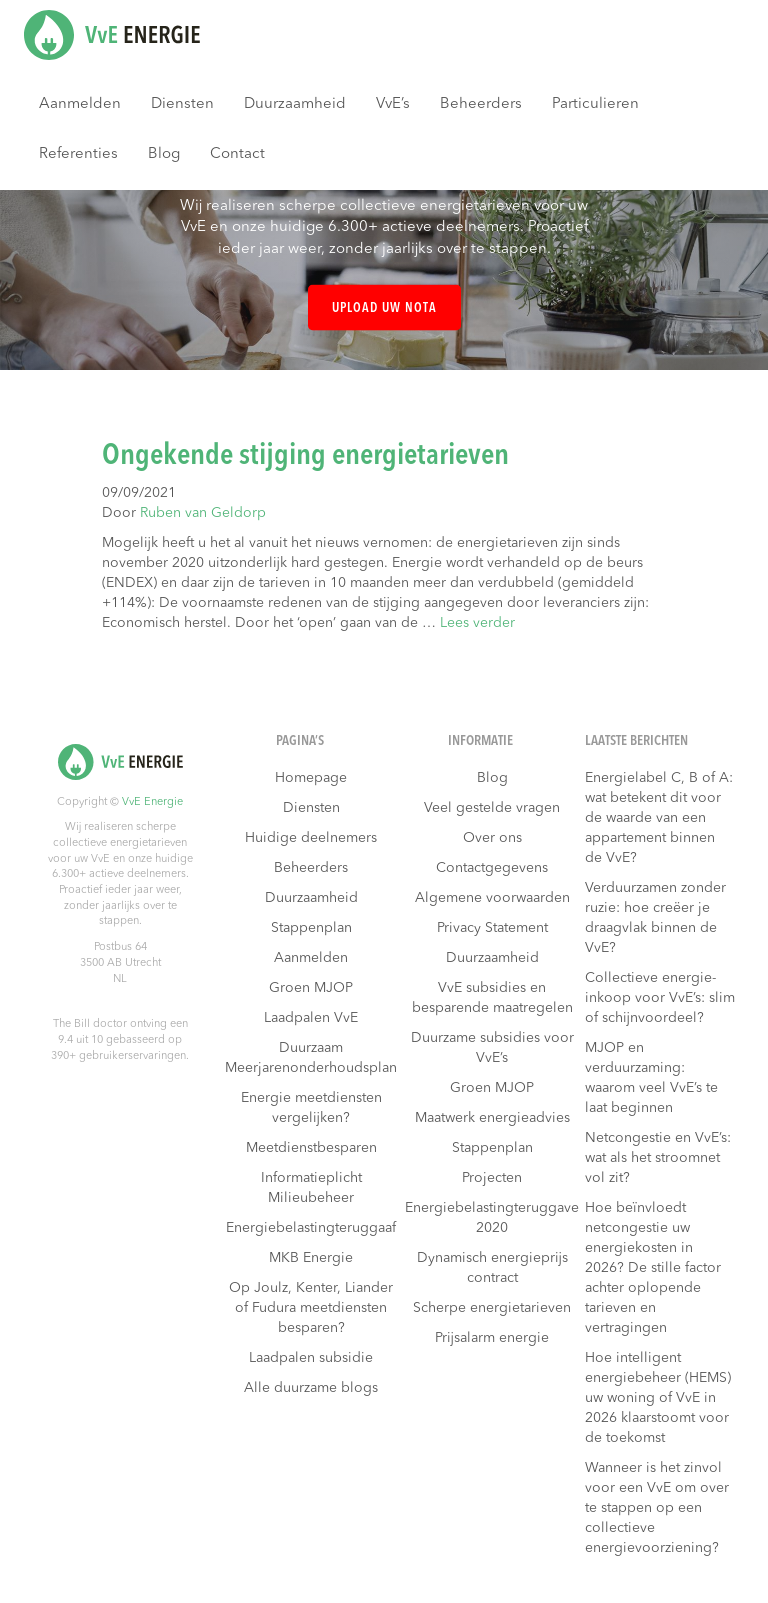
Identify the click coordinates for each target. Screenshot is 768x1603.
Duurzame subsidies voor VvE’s (492, 1048)
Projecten (492, 1178)
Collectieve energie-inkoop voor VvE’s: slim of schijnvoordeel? (660, 998)
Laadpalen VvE (311, 1018)
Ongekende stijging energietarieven (305, 456)
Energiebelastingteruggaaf (311, 1228)
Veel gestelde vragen (492, 808)
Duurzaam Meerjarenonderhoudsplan (311, 1058)
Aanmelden (80, 104)
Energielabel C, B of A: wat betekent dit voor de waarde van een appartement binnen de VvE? (659, 818)
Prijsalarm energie (492, 1338)
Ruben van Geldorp (203, 513)
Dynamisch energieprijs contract (492, 1268)
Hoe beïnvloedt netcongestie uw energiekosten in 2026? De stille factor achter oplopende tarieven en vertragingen (653, 1268)
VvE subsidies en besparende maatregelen (492, 998)
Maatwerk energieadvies (492, 1118)
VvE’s (393, 104)
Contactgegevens (492, 868)
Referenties (78, 154)
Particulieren (595, 104)
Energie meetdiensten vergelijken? (311, 1108)
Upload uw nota (384, 308)
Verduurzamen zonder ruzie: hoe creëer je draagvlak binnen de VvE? (655, 918)
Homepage (311, 778)
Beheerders (481, 104)
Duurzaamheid (295, 104)
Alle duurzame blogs (311, 1388)
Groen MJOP (311, 988)
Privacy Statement (492, 928)
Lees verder (477, 623)
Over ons (492, 838)
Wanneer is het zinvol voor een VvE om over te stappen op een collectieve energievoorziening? (657, 1508)
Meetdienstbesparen (311, 1148)
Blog (164, 154)
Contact (237, 154)
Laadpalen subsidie (311, 1358)
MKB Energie (311, 1258)
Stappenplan (311, 928)
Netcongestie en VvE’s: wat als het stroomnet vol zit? (658, 1158)
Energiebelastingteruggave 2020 (492, 1218)
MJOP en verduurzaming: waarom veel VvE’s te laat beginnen (651, 1078)
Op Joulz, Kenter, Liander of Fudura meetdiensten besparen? (311, 1308)
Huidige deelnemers (311, 838)
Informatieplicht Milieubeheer (311, 1188)
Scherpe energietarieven (492, 1308)
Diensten (182, 104)
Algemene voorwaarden (492, 898)
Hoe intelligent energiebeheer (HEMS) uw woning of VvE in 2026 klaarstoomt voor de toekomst (658, 1398)
